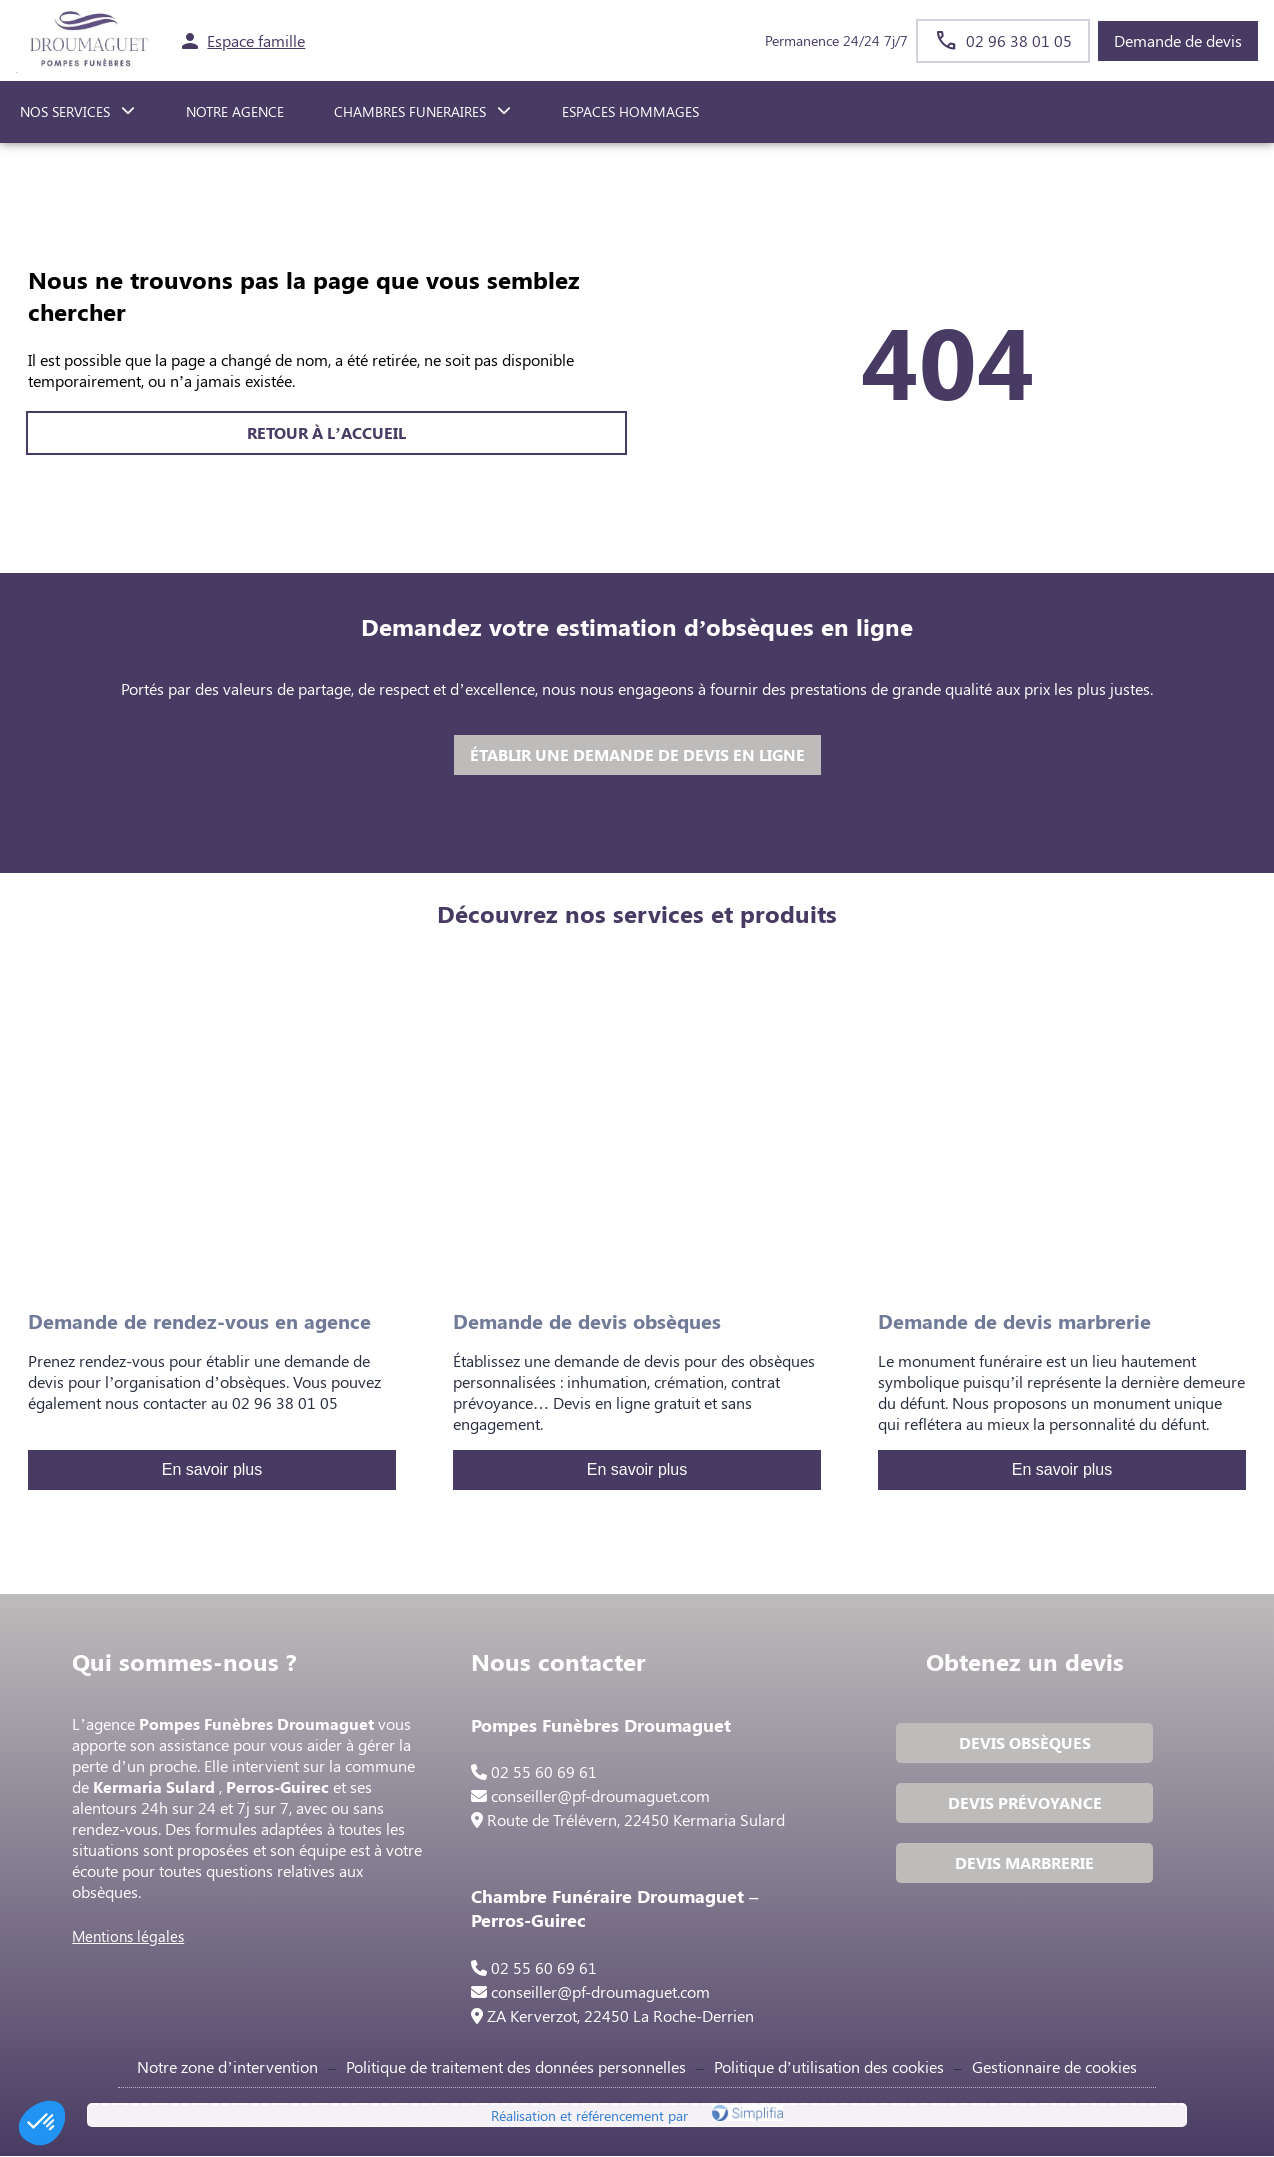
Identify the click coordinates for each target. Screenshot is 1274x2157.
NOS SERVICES (65, 111)
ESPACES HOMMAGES (630, 111)
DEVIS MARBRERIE (1024, 1863)
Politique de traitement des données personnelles (516, 2067)
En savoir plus (212, 1469)
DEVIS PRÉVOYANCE (1024, 1803)
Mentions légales (129, 1937)
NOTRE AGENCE (235, 111)
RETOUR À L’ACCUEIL (326, 432)
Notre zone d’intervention (227, 2067)
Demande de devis (1178, 40)
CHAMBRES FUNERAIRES (410, 111)
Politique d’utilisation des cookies (829, 2067)
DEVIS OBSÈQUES (1024, 1743)
